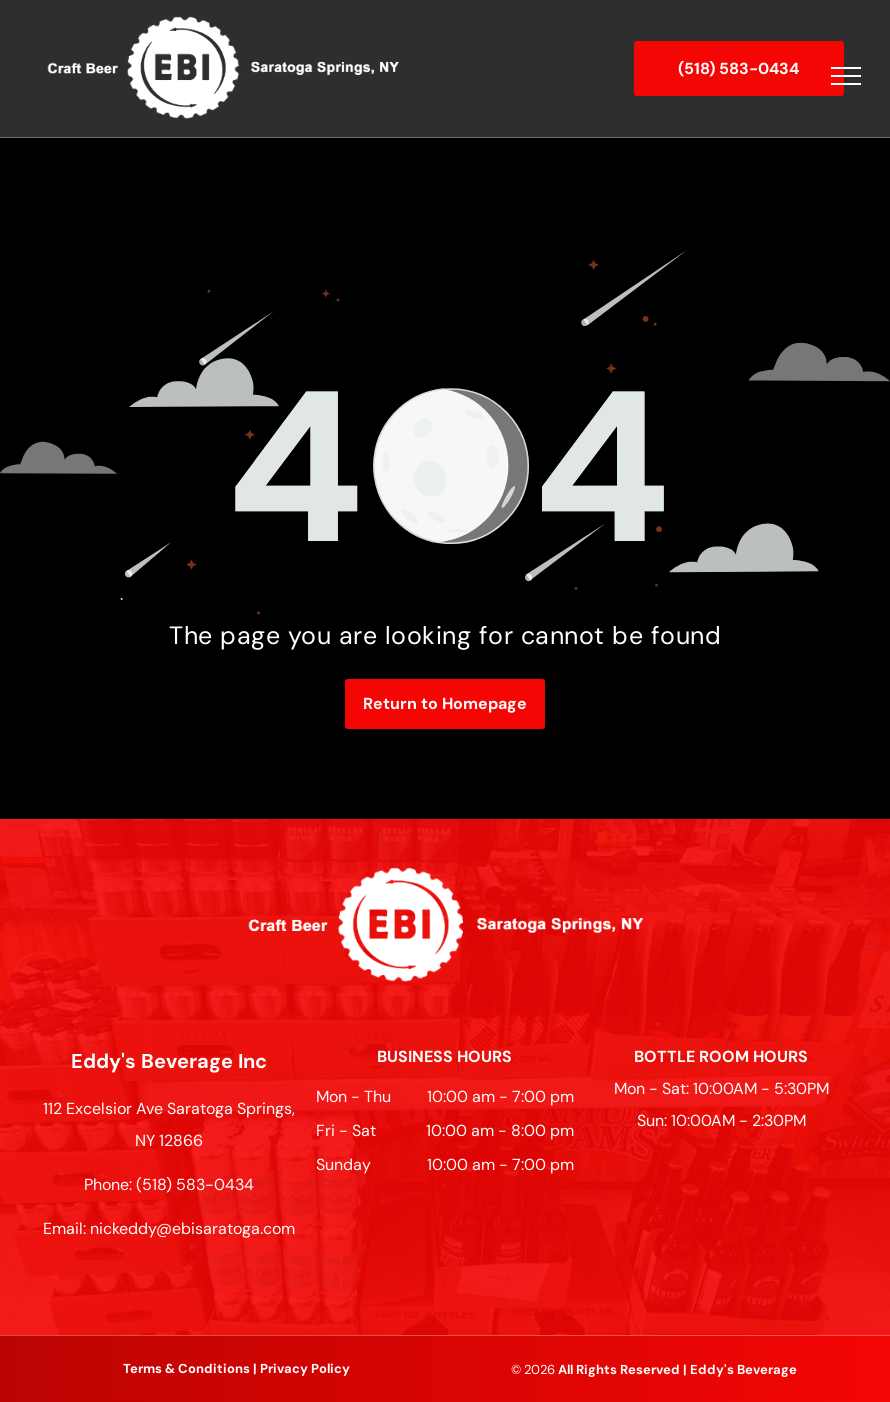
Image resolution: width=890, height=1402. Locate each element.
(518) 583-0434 (195, 1184)
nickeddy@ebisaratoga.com (192, 1228)
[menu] (846, 76)
